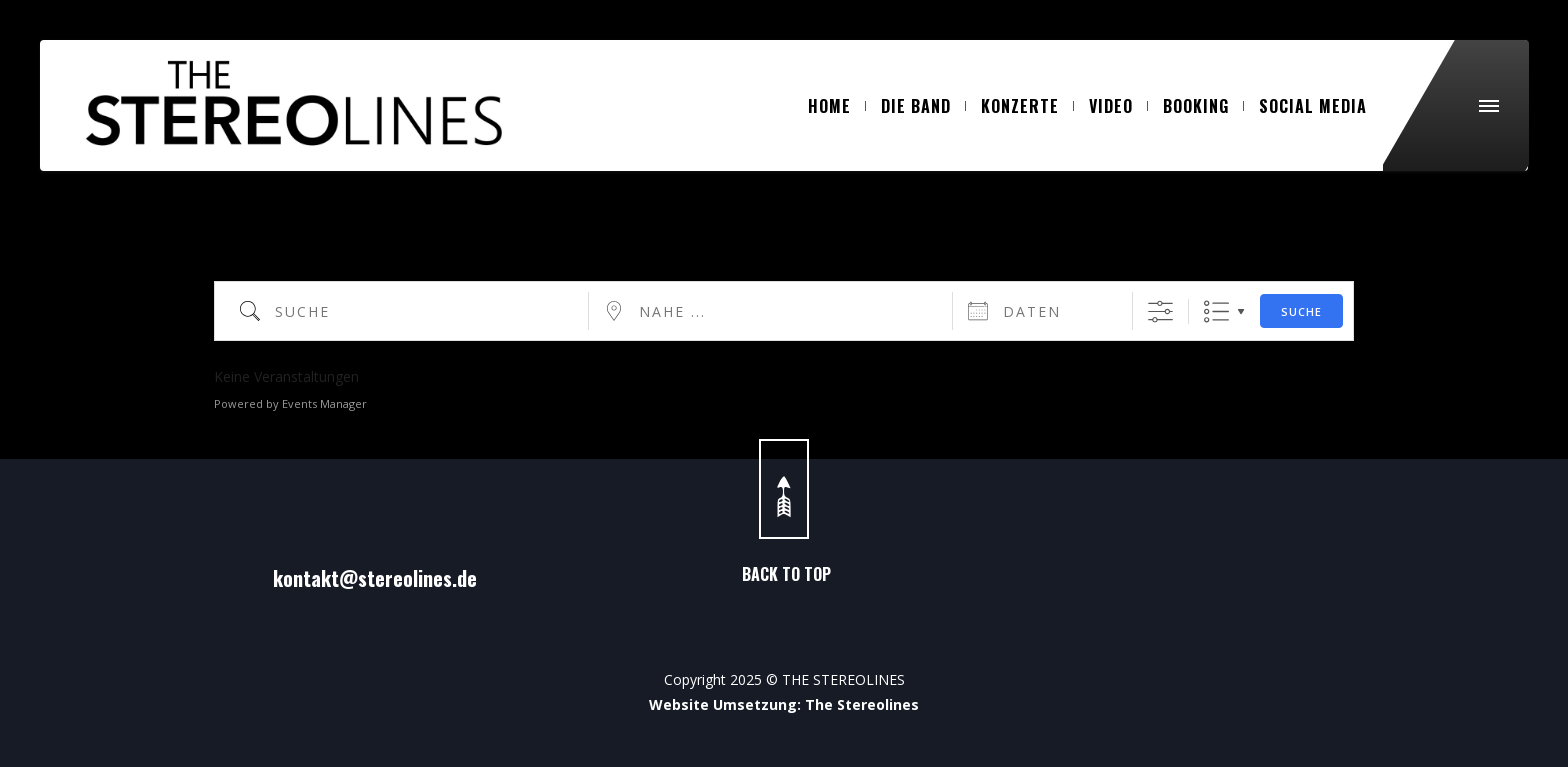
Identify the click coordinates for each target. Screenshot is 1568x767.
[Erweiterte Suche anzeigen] (1160, 311)
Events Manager (324, 403)
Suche (1301, 311)
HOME (837, 106)
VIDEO (1118, 106)
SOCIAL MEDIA (1313, 106)
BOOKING (1203, 106)
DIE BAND (923, 106)
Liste (1216, 311)
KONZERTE (1027, 106)
